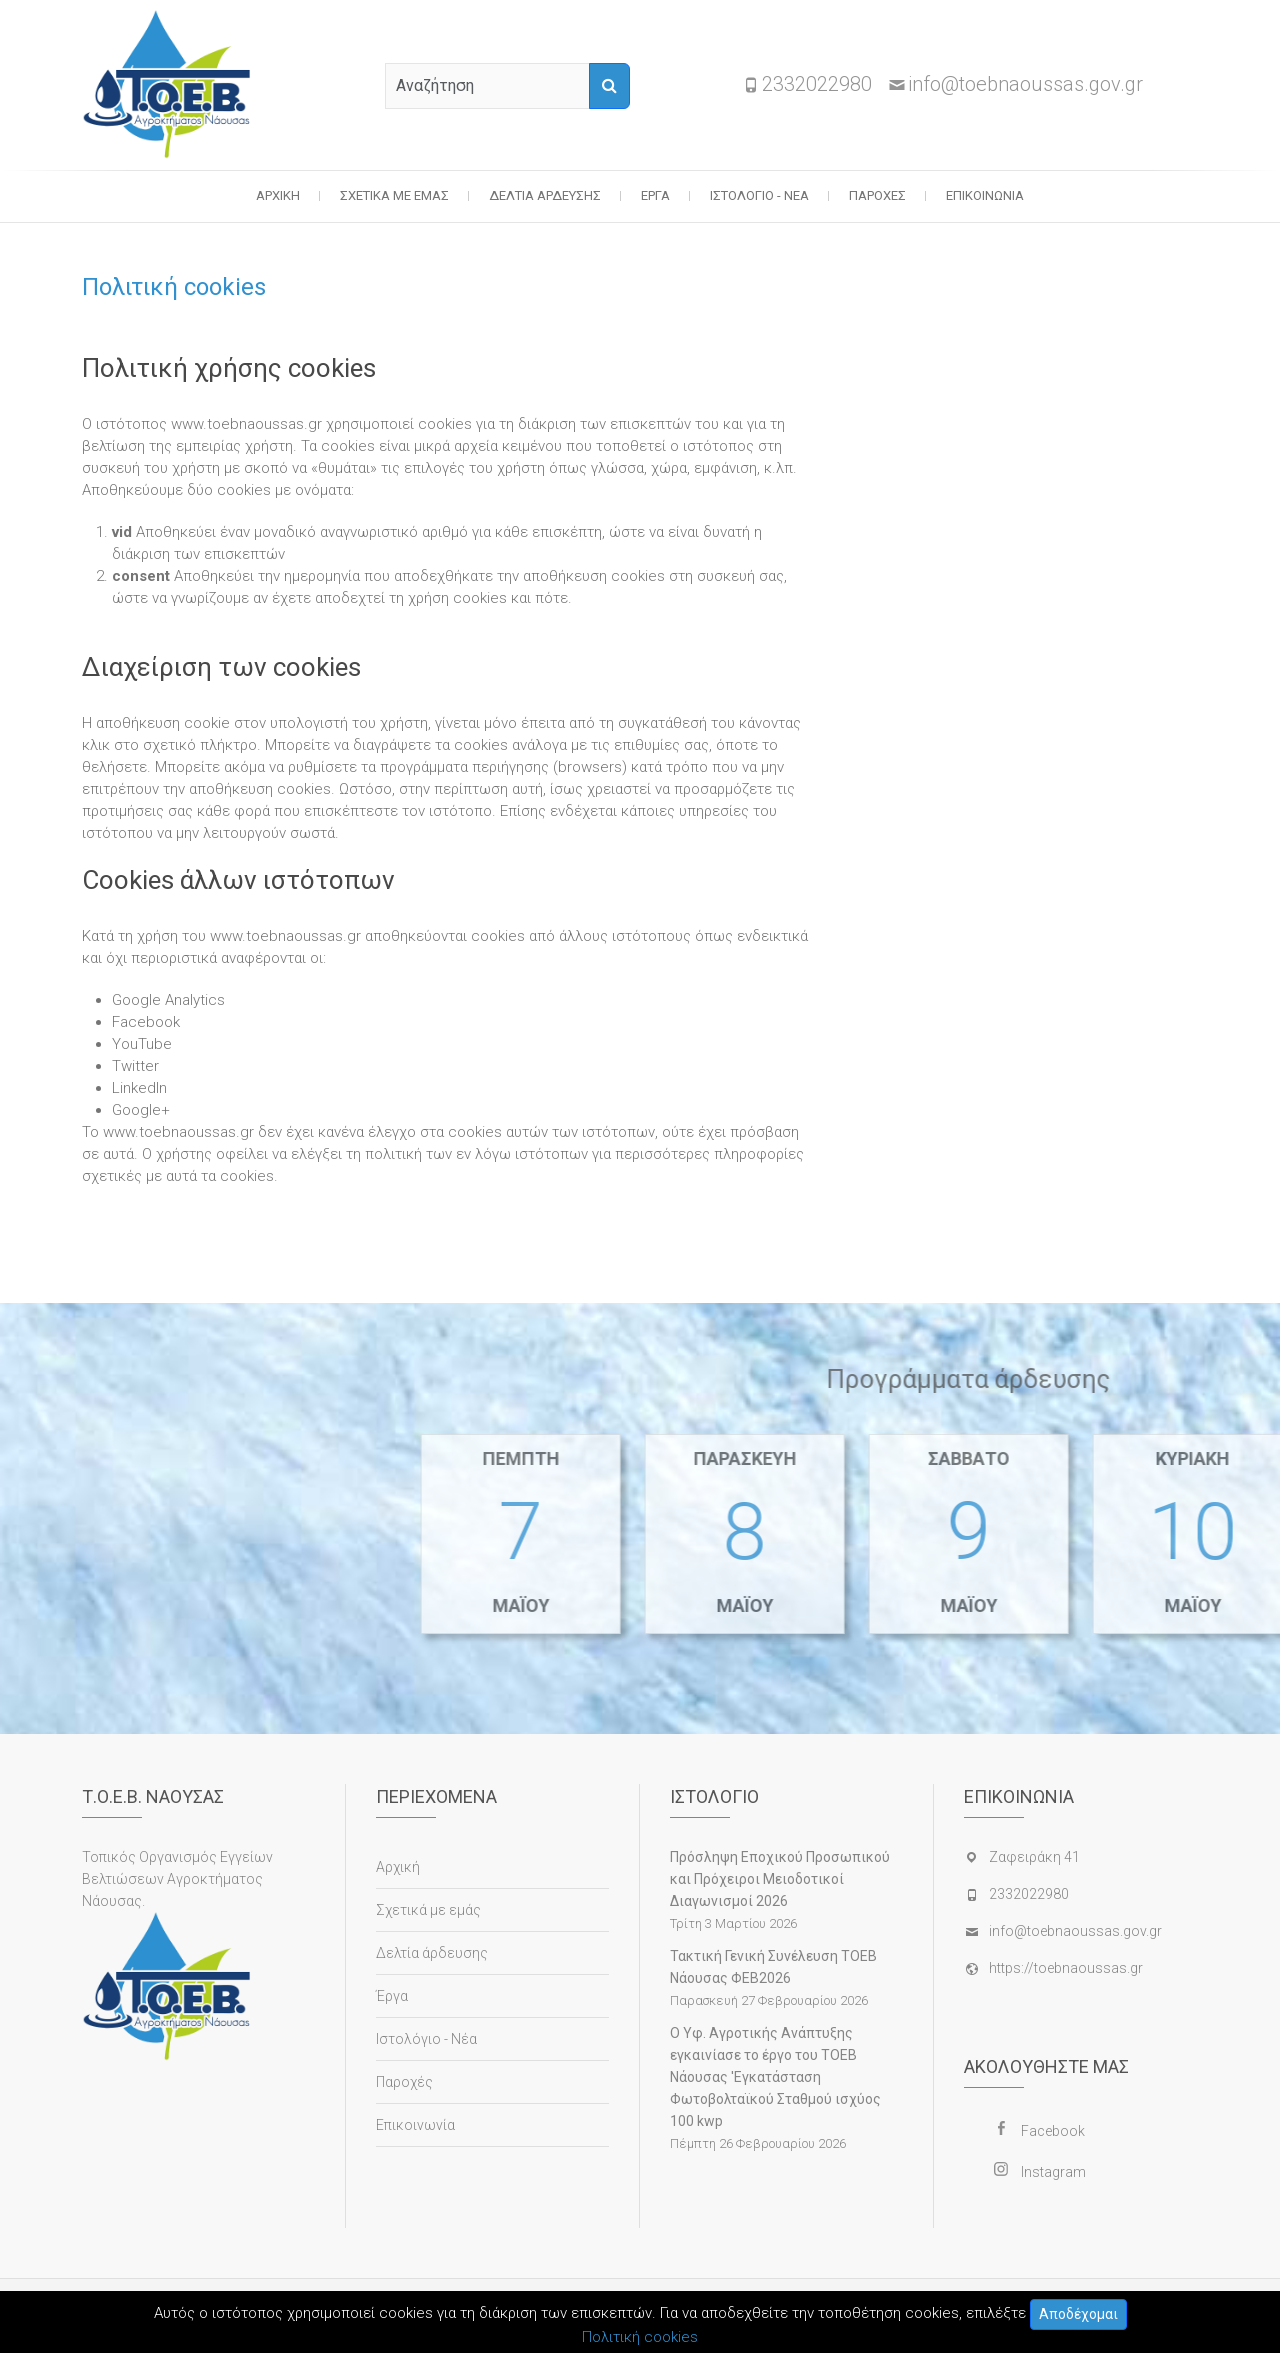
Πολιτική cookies (640, 2337)
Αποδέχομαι (1078, 2314)
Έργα (655, 195)
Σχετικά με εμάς (394, 195)
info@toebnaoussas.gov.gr (1025, 84)
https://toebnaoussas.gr (1066, 1968)
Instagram (1053, 2172)
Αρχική (278, 195)
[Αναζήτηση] (609, 86)
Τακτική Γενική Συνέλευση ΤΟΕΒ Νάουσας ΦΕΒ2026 (773, 1967)
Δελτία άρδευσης (545, 195)
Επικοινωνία (985, 195)
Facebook (1053, 2131)
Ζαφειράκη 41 (1034, 1857)
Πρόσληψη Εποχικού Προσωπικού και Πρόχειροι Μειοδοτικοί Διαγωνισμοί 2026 (780, 1879)
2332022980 (817, 84)
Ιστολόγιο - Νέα (759, 195)
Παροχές (877, 195)
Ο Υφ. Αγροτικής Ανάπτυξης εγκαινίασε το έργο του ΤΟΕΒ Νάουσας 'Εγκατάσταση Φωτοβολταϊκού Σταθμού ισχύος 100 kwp (775, 2077)
